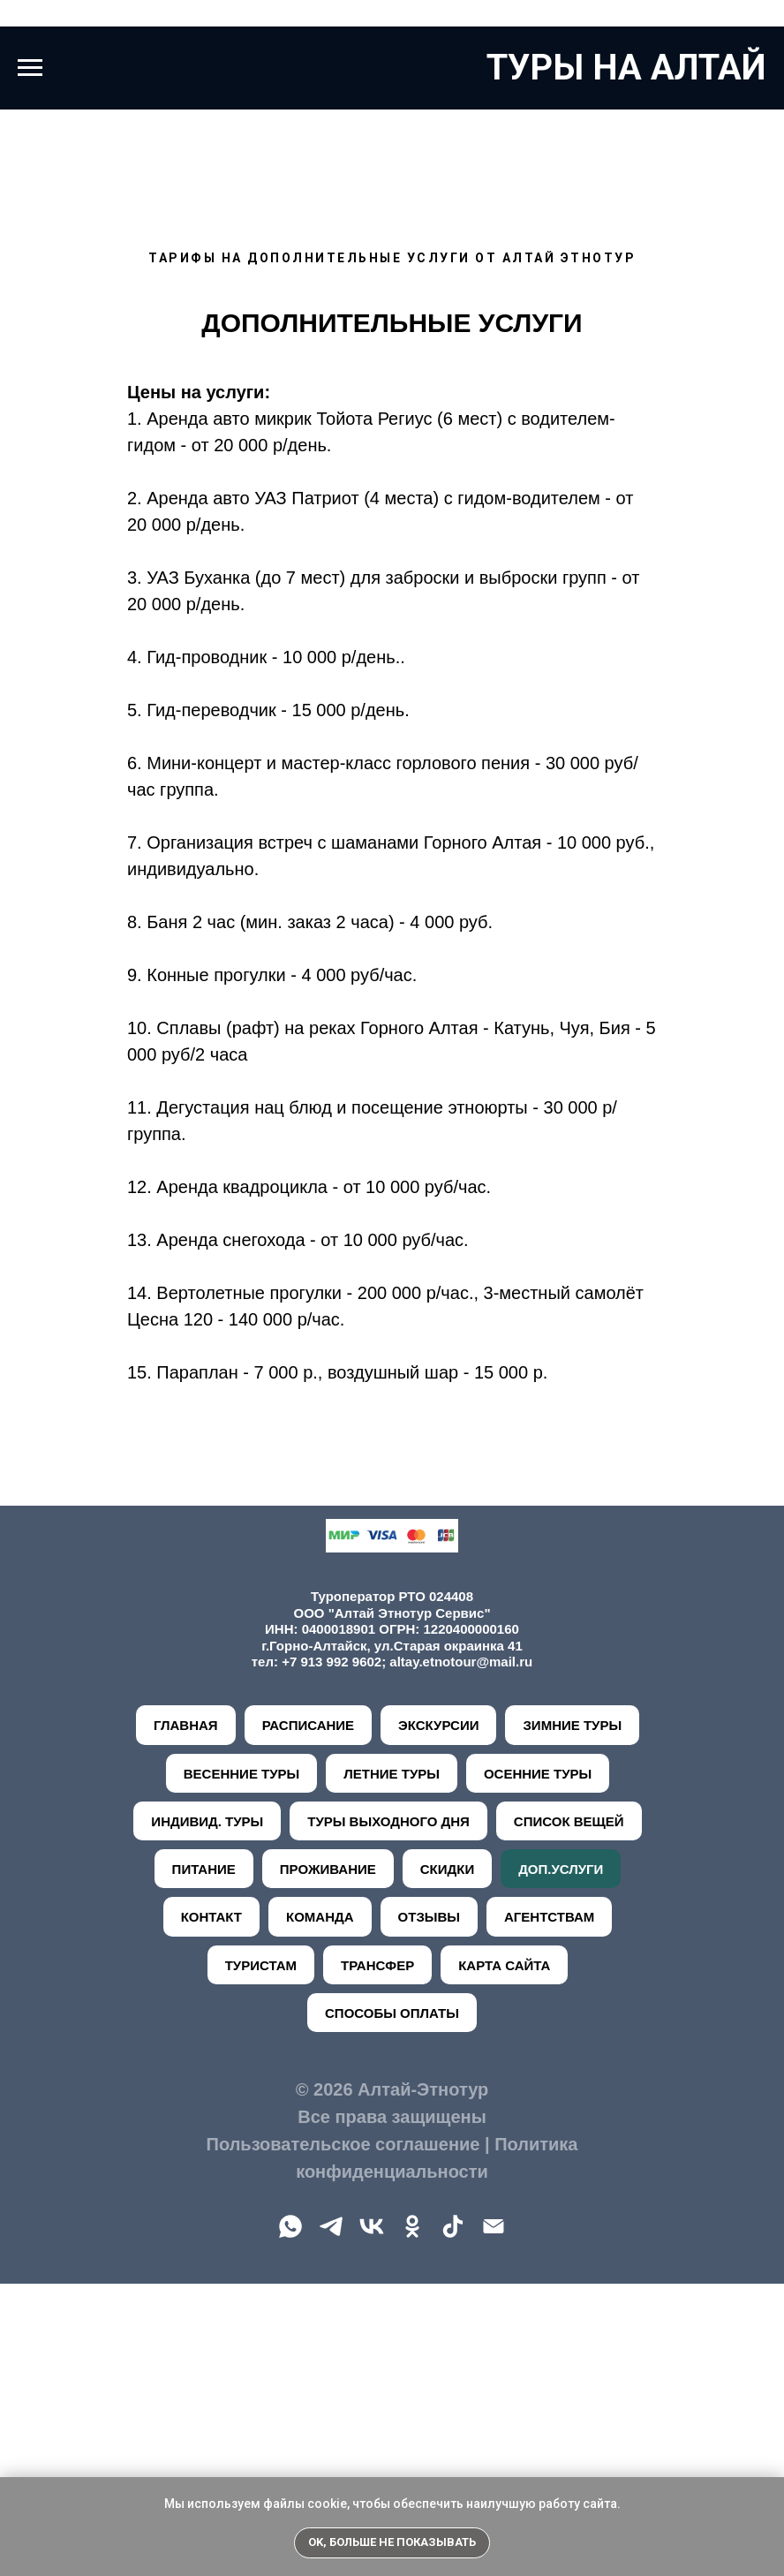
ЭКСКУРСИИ (438, 2017)
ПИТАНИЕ (204, 2161)
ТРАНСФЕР (377, 2257)
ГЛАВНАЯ (186, 2017)
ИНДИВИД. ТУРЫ (207, 2113)
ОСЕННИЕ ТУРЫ (538, 2066)
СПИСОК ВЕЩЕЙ (569, 2113)
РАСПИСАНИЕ (308, 2017)
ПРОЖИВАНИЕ (328, 2161)
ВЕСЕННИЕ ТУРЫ (241, 2066)
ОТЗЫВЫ (429, 2209)
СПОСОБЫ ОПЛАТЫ (392, 2305)
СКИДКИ (447, 2161)
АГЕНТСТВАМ (549, 2209)
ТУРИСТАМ (261, 2257)
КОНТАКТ (211, 2209)
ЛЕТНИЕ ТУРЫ (391, 2066)
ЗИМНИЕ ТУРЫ (572, 2017)
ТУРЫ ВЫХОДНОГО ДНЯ (388, 2113)
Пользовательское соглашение (343, 2436)
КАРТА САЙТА (504, 2257)
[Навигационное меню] (30, 68)
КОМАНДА (320, 2209)
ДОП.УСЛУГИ (560, 2161)
